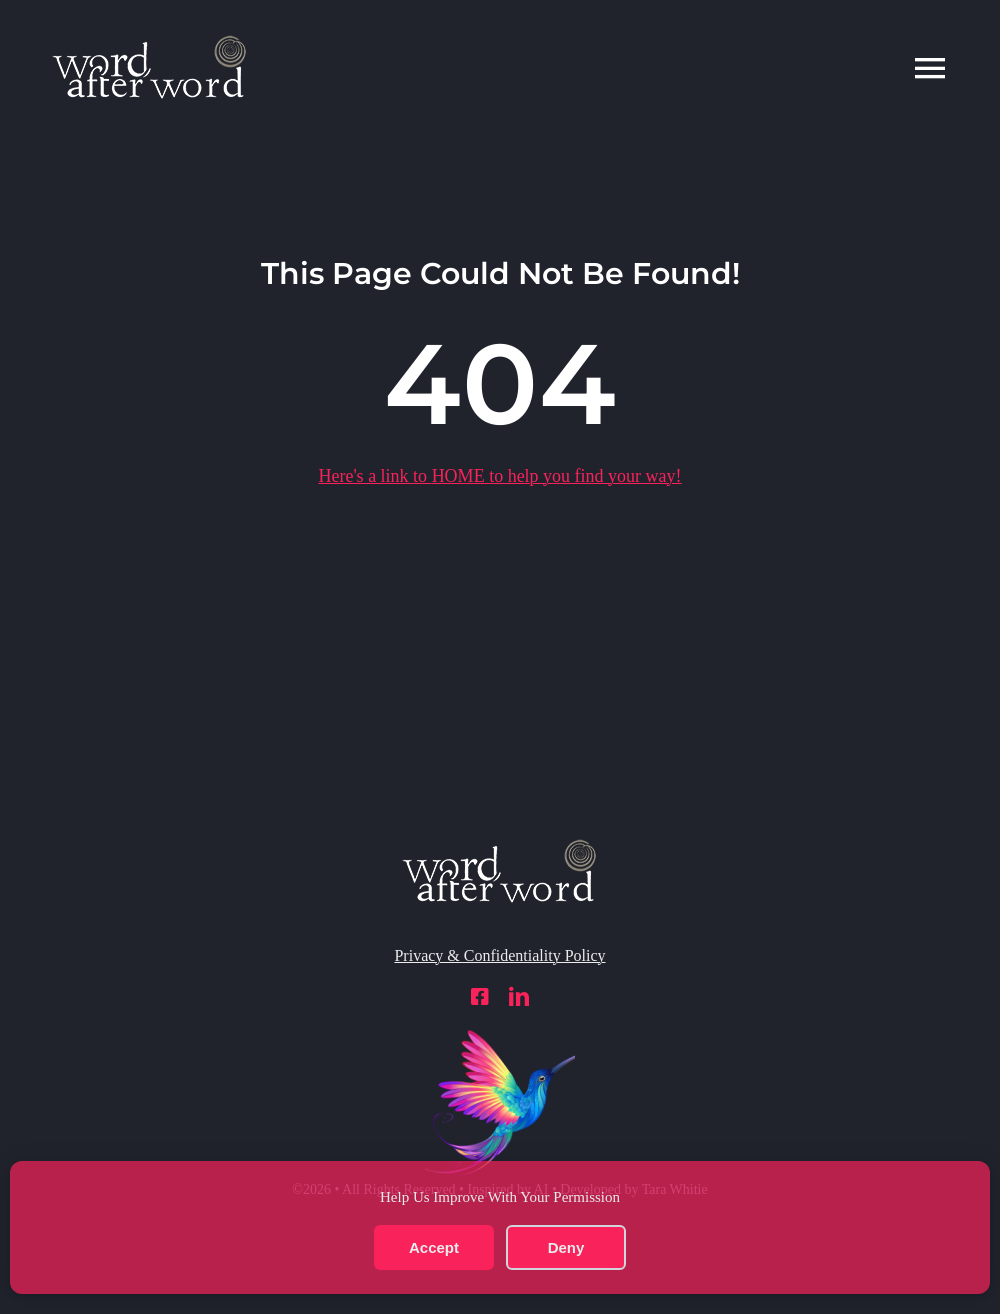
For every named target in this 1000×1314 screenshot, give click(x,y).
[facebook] (480, 997)
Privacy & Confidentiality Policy (499, 955)
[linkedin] (519, 997)
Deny (566, 1247)
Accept (434, 1247)
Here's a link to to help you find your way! (499, 476)
